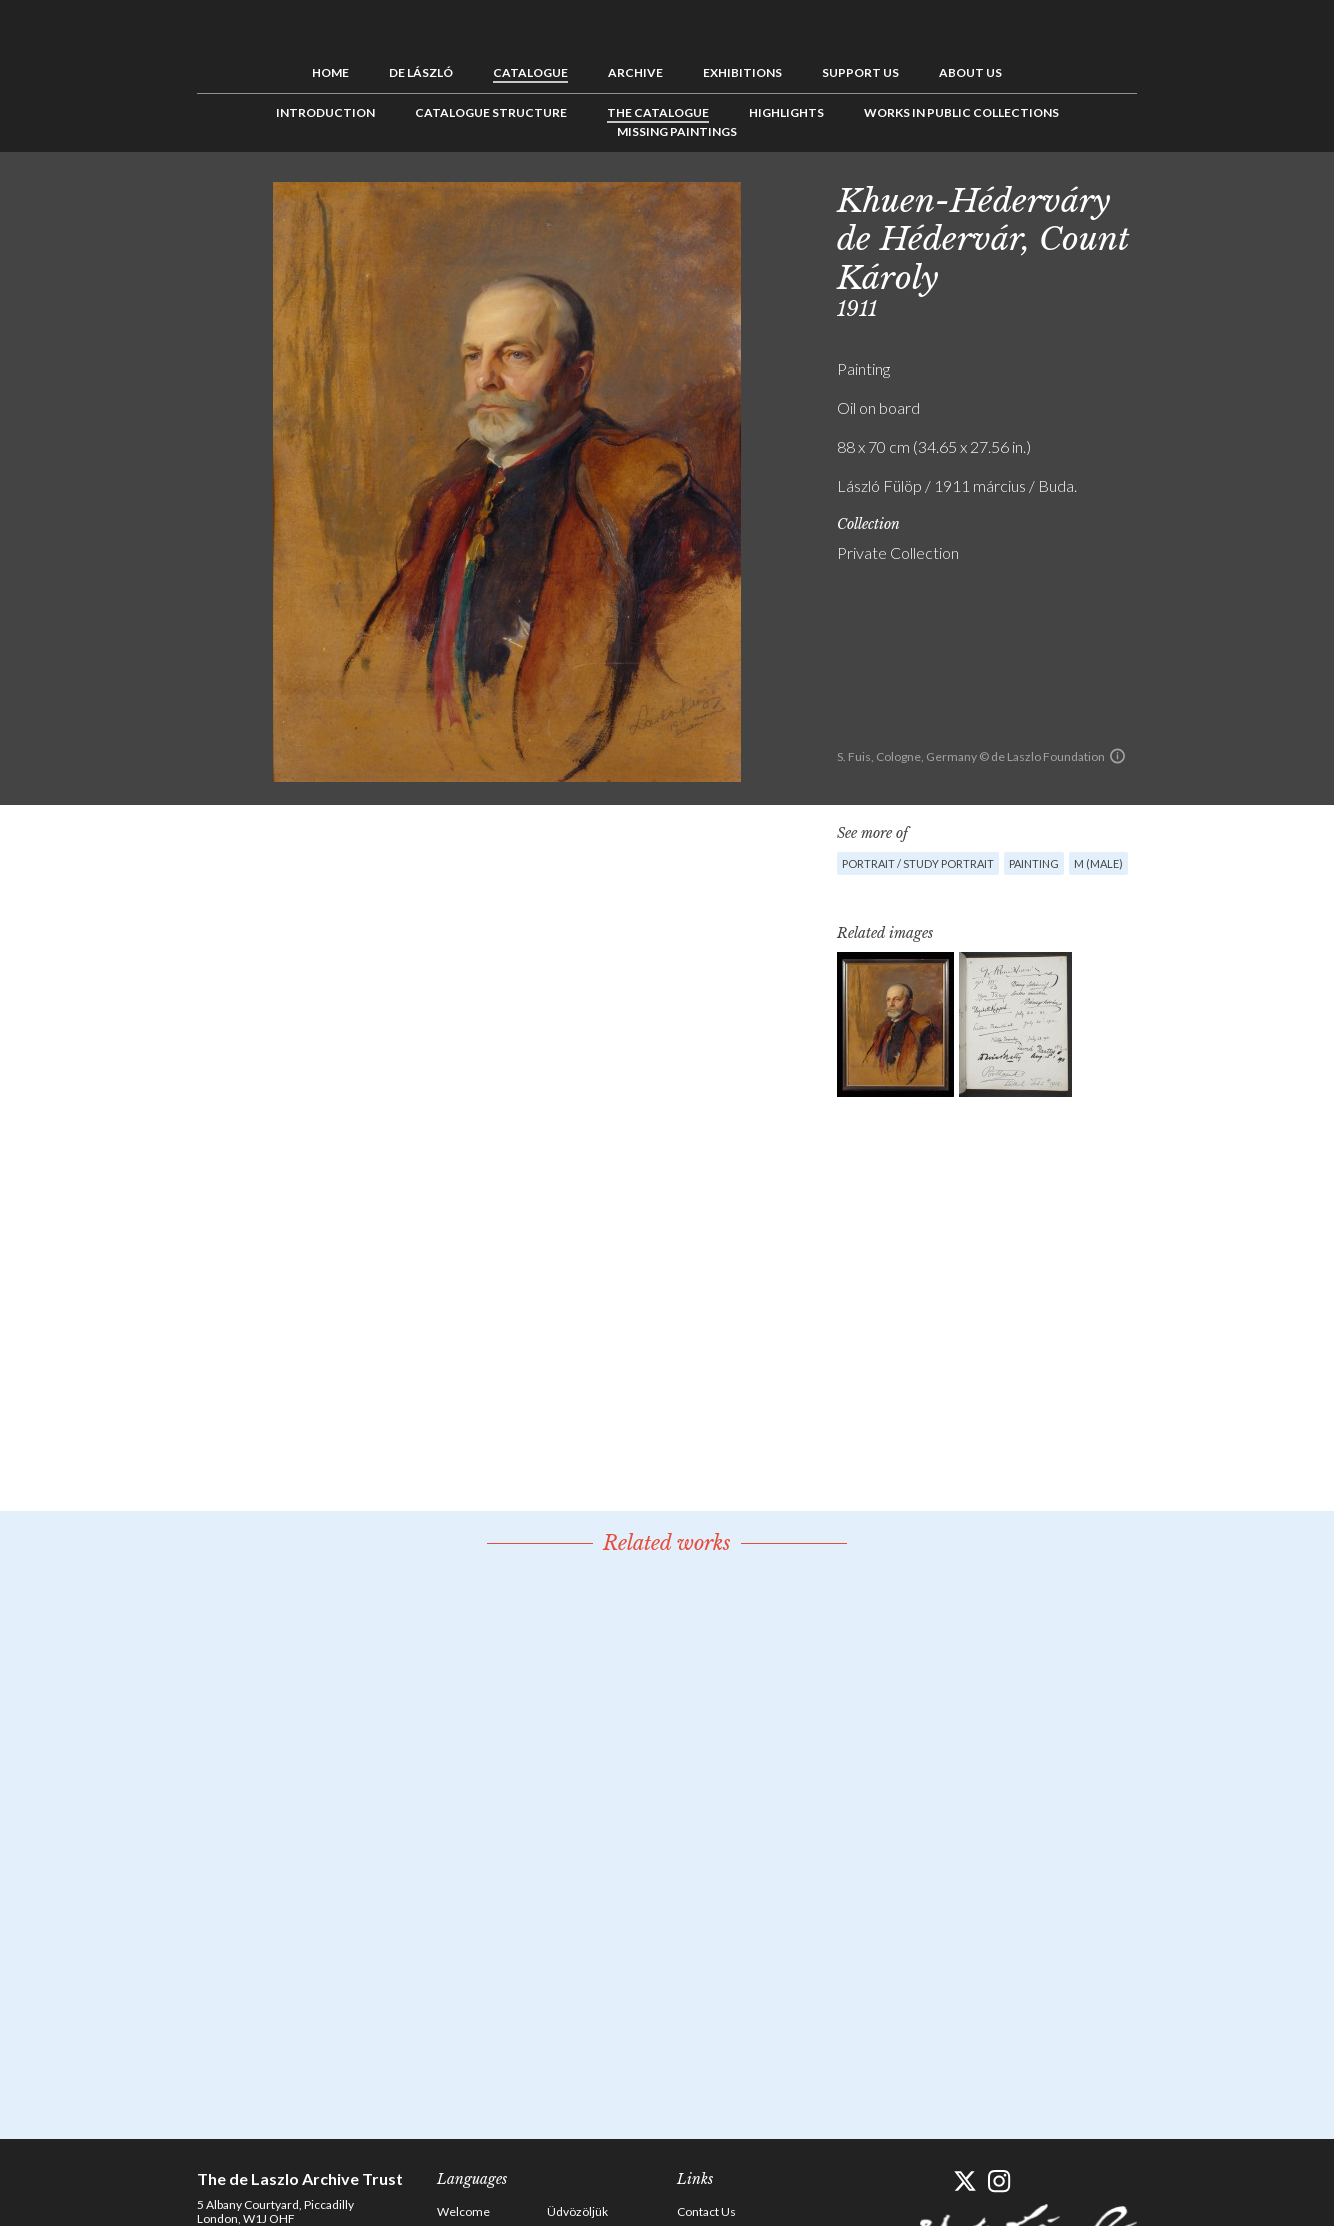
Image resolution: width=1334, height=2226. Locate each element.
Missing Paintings (677, 131)
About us (970, 72)
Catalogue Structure (491, 112)
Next (1234, 197)
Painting (1034, 863)
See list (1203, 197)
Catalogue (530, 72)
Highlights (786, 112)
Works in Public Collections (961, 112)
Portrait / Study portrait (918, 863)
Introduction (325, 112)
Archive (635, 72)
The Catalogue (658, 112)
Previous (1172, 197)
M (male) (1098, 863)
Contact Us (706, 2211)
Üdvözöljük (577, 2211)
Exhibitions (742, 72)
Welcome (463, 2211)
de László (421, 72)
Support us (860, 72)
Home (330, 72)
